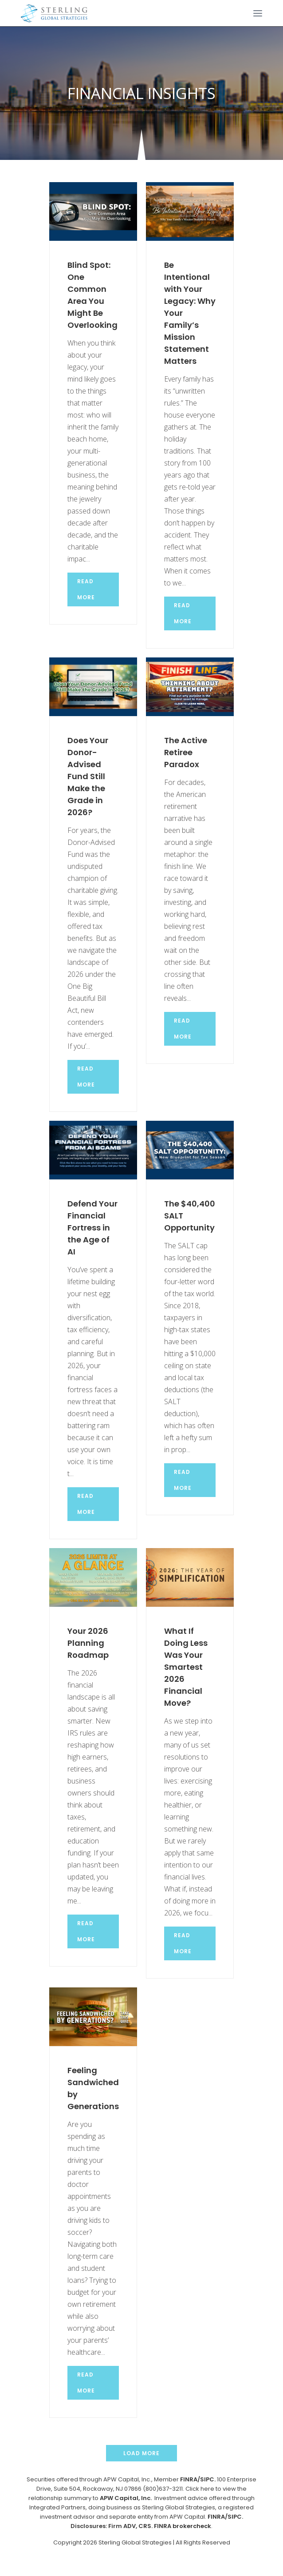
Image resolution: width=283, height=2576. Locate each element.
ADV (129, 2526)
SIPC (235, 2516)
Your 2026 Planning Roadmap (88, 1642)
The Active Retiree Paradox (185, 752)
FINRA (188, 2479)
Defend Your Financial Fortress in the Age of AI (92, 1227)
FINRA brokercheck (182, 2526)
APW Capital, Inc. (126, 2498)
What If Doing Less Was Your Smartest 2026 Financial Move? (186, 1666)
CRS (144, 2526)
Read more (86, 589)
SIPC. (208, 2479)
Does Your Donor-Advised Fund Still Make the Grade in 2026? (87, 776)
